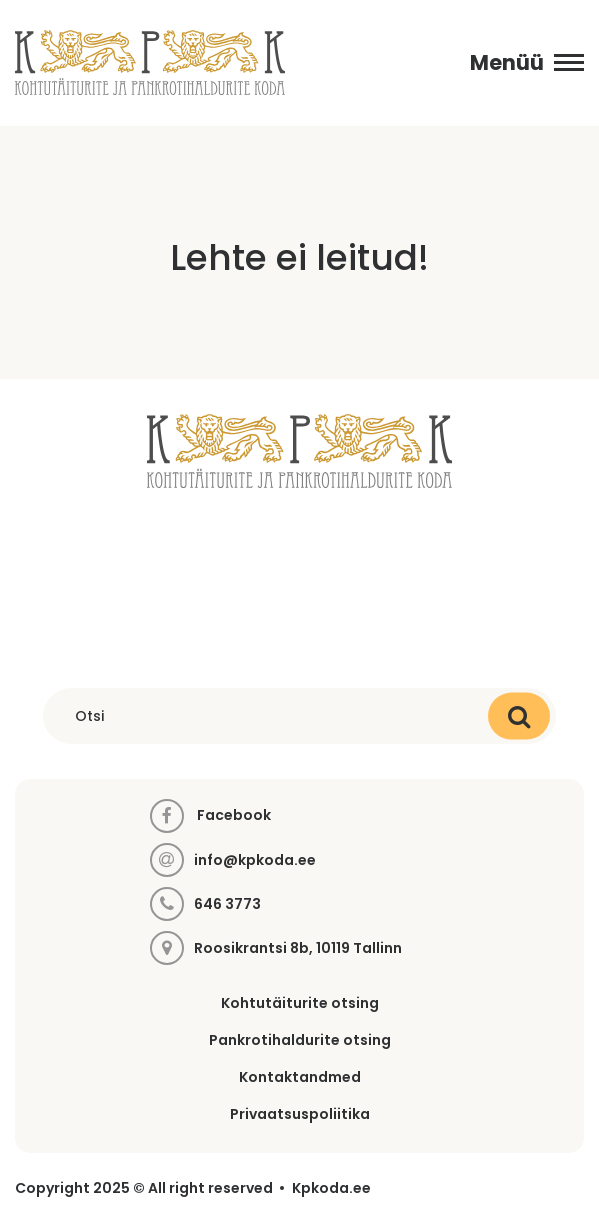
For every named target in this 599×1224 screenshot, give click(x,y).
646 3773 (227, 904)
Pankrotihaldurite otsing (300, 1040)
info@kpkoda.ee (255, 860)
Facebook (210, 816)
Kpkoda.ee (331, 1188)
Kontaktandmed (300, 1077)
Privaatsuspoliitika (300, 1114)
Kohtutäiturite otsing (300, 1003)
